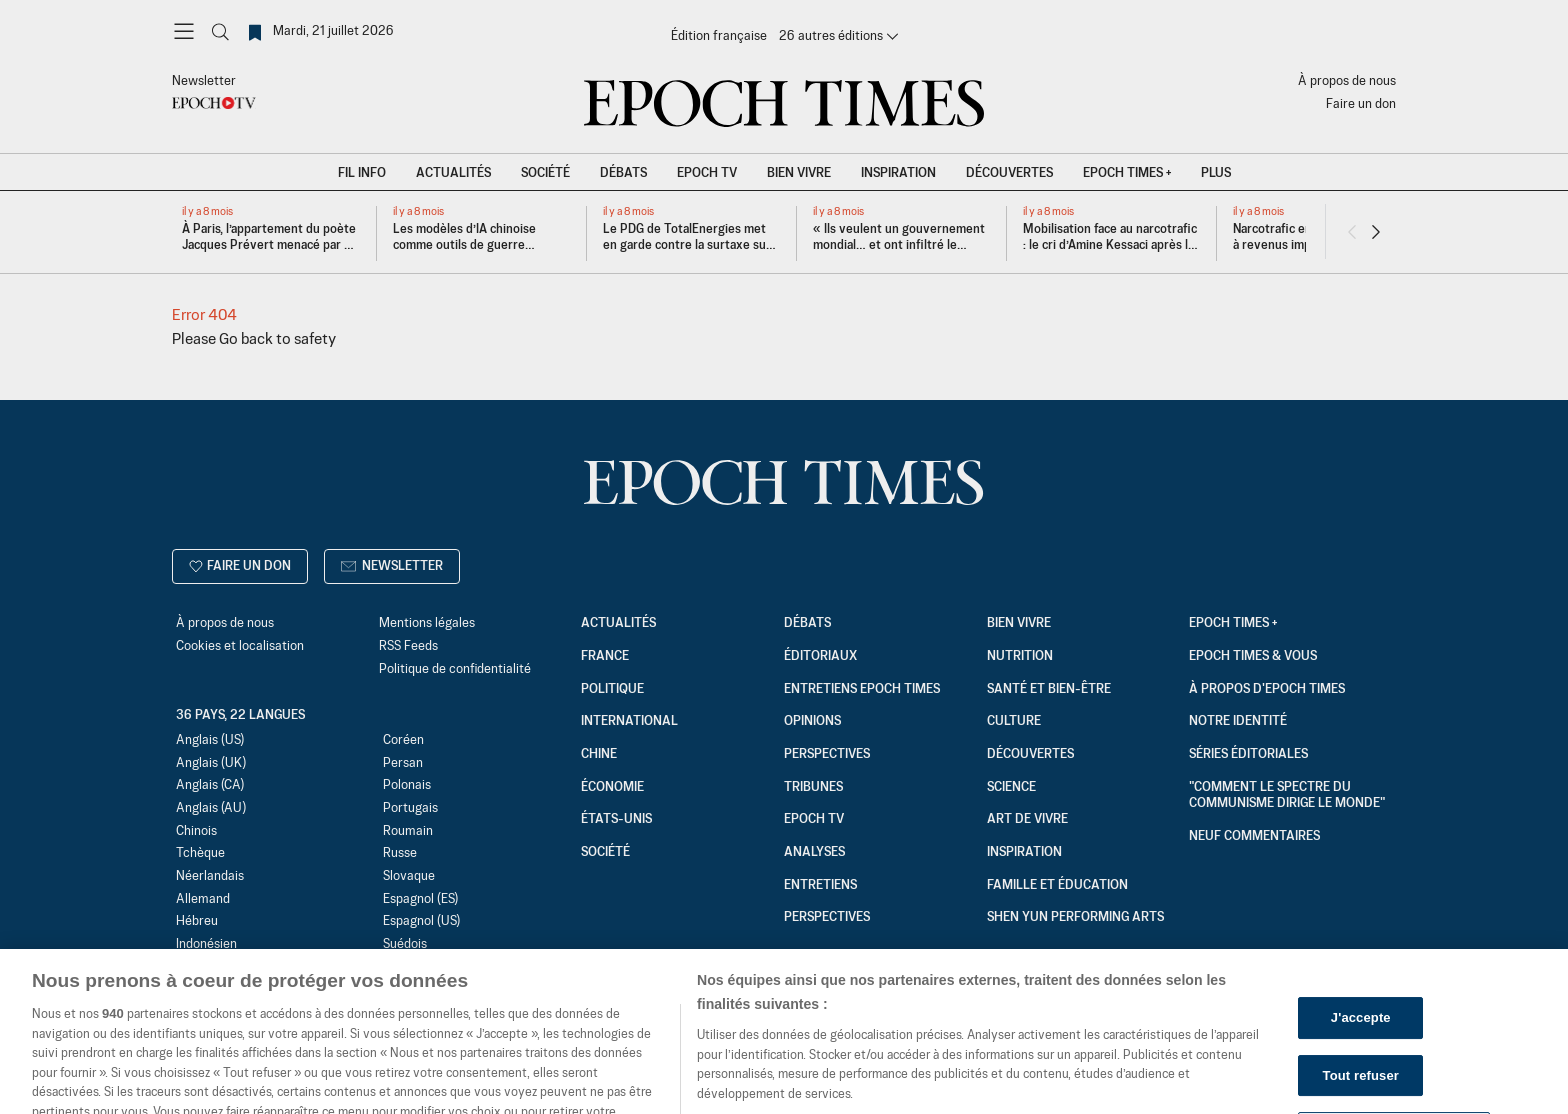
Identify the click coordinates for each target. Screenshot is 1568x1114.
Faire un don (1361, 104)
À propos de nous (1347, 81)
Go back (246, 339)
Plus (1216, 173)
